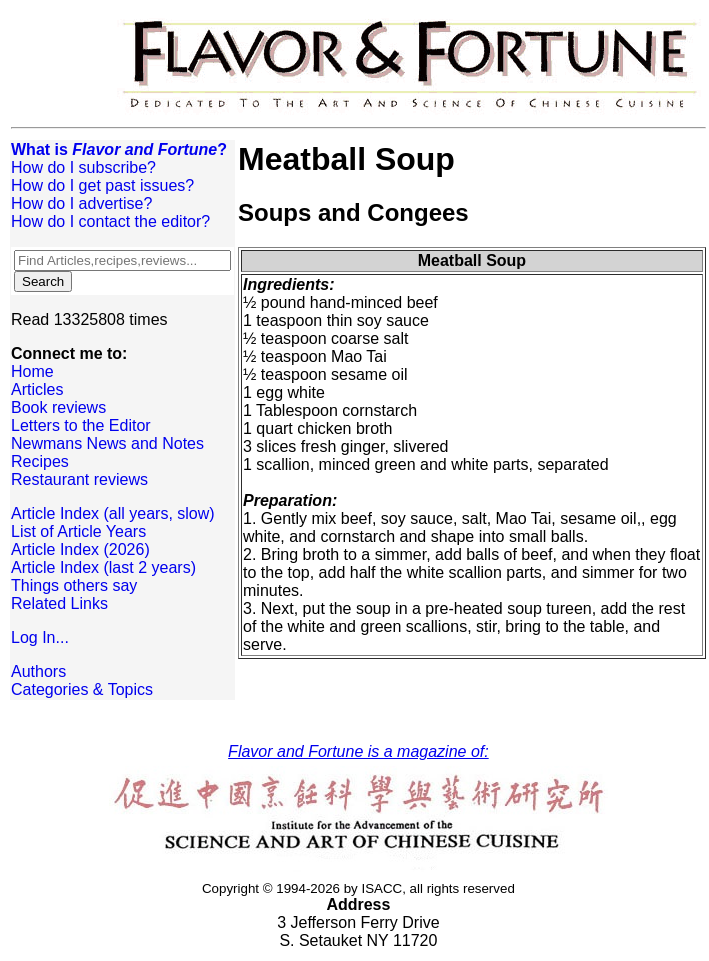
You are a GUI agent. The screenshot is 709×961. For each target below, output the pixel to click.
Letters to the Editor (81, 425)
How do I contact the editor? (110, 221)
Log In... (40, 637)
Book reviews (58, 407)
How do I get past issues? (102, 185)
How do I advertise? (81, 203)
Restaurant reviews (79, 479)
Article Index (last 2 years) (103, 567)
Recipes (40, 461)
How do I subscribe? (83, 167)
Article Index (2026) (80, 549)
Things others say (74, 585)
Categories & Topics (82, 689)
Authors (38, 671)
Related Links (59, 603)
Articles (37, 389)
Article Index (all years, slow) (113, 513)
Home (32, 371)
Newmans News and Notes (107, 443)
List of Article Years (78, 531)
